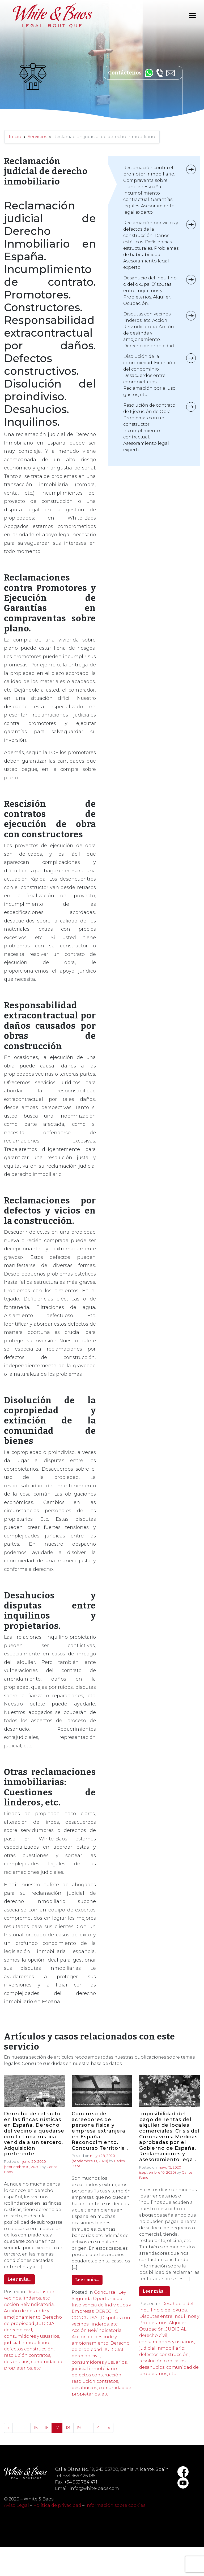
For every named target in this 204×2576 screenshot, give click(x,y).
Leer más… (19, 2279)
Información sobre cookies (115, 2505)
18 (68, 2427)
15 (36, 2427)
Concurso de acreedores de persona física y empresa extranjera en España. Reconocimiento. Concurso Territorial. (100, 2131)
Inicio (15, 136)
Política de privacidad (57, 2505)
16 (46, 2427)
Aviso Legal (16, 2505)
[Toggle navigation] (192, 15)
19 (79, 2427)
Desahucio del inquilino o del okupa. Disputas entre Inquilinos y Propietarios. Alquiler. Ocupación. (169, 2316)
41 (99, 2427)
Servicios (37, 136)
